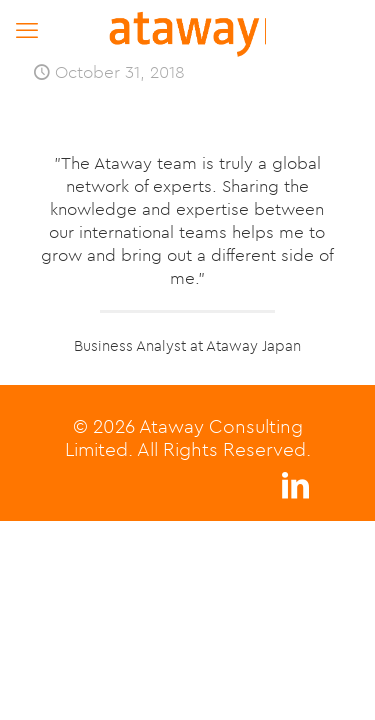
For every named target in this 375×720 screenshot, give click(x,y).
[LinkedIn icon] (295, 490)
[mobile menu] (27, 30)
